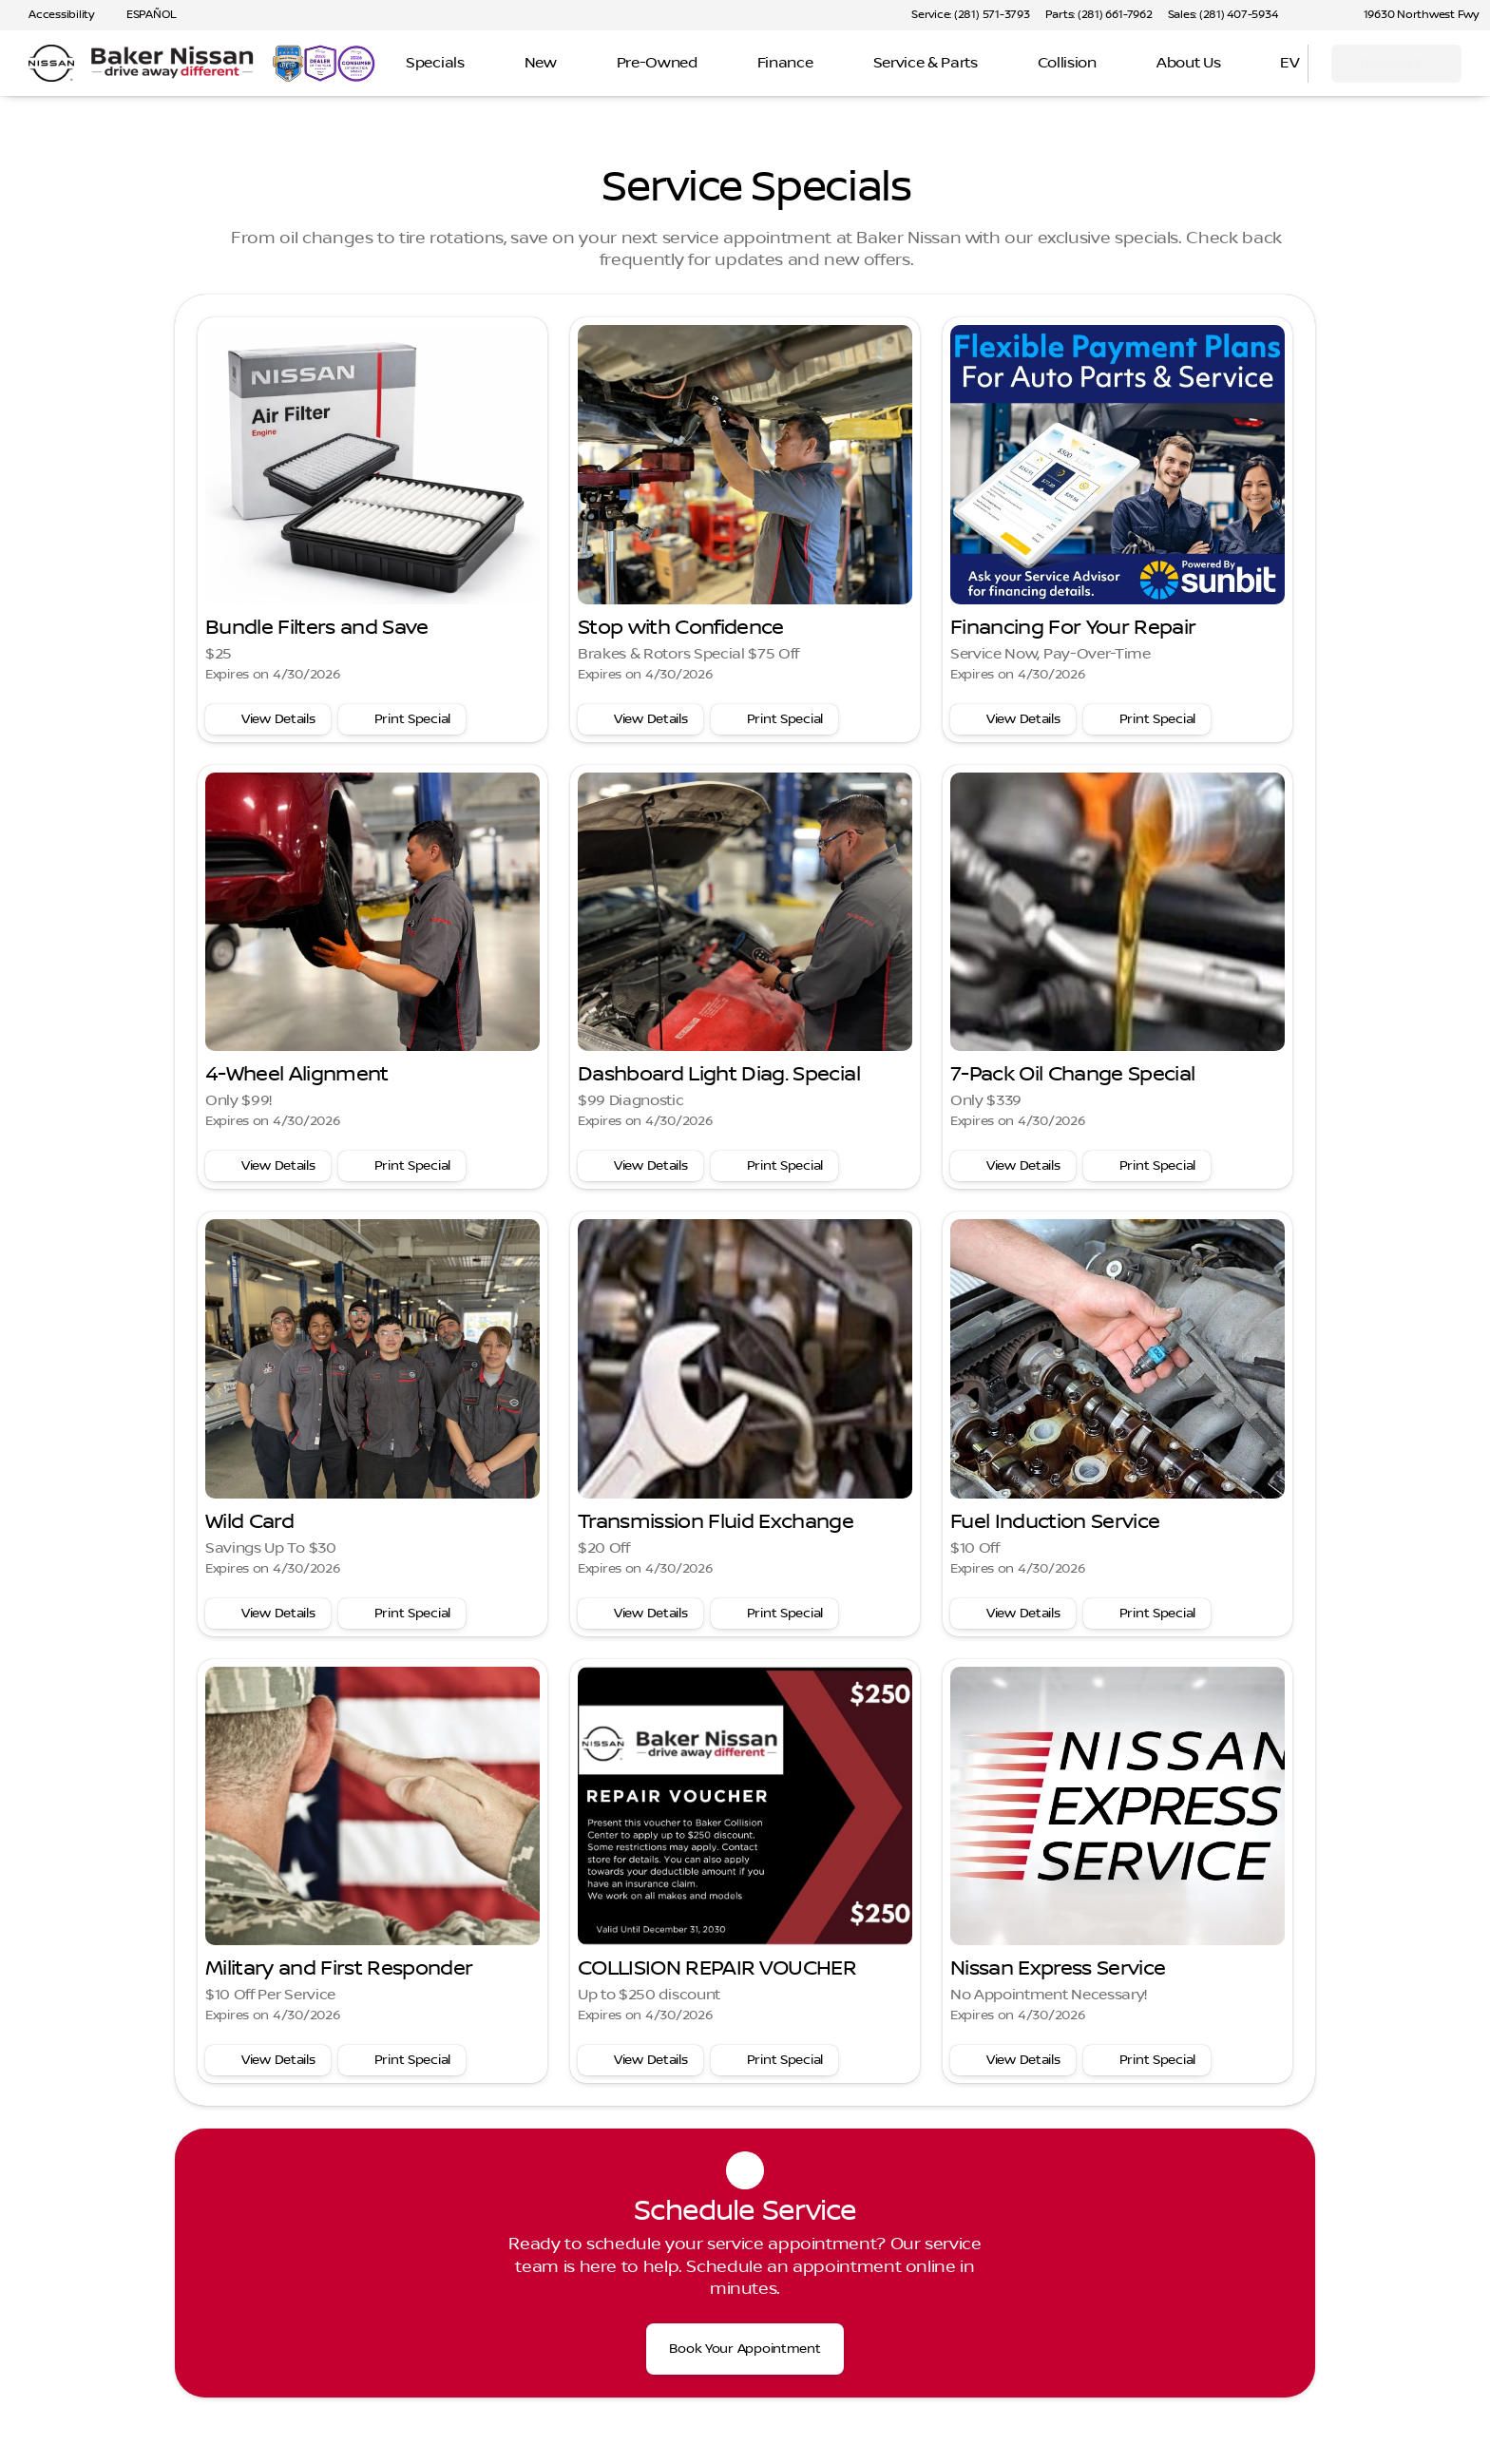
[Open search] (1269, 63)
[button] (1320, 15)
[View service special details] (268, 719)
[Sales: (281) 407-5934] (1223, 15)
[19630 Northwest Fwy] (1412, 15)
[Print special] (402, 719)
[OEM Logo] (51, 64)
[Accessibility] (53, 15)
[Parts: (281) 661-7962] (1098, 15)
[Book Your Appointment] (744, 2349)
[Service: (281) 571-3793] (970, 15)
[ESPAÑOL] (143, 15)
